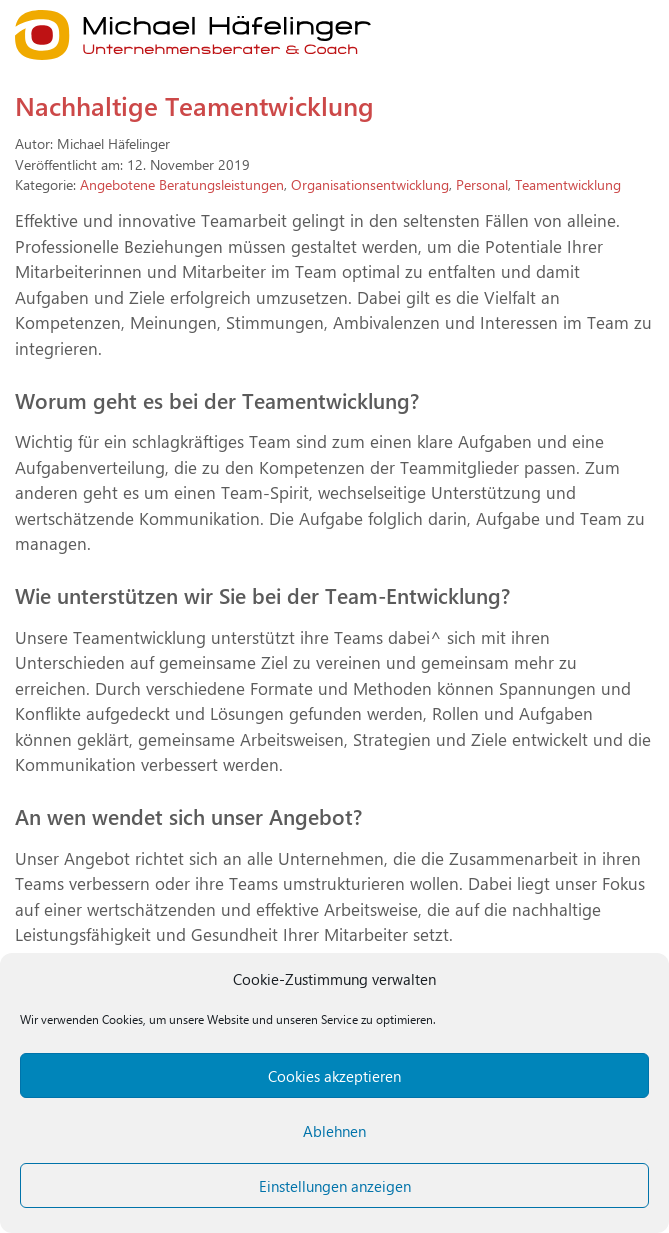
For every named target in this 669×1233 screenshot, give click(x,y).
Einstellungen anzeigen (335, 1186)
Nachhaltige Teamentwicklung (194, 105)
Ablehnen (334, 1131)
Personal (482, 184)
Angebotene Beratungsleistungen (182, 184)
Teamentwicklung (568, 184)
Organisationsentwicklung (370, 184)
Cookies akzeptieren (334, 1076)
